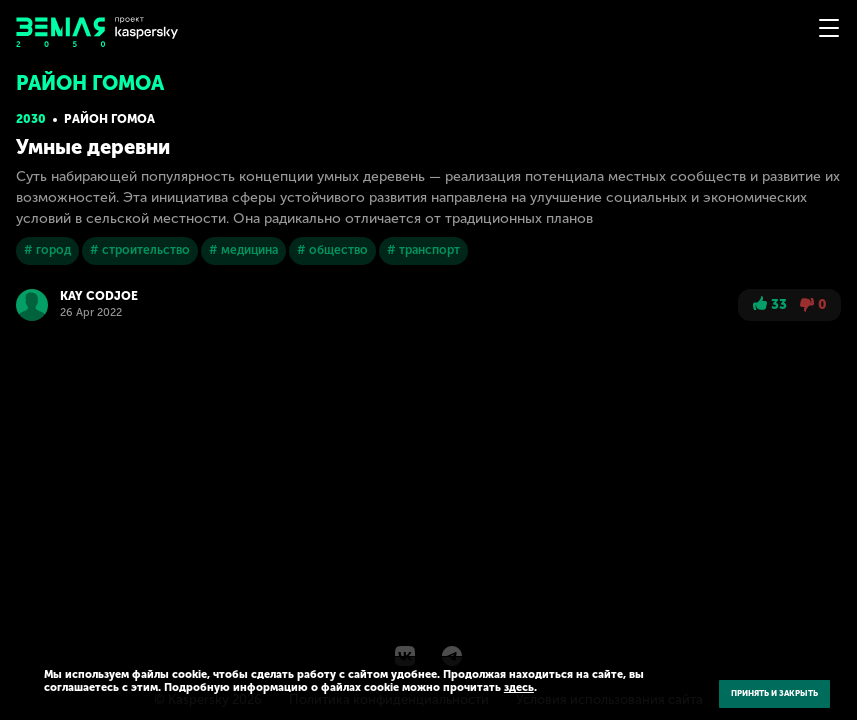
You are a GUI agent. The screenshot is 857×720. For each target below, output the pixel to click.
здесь (519, 687)
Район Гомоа (109, 119)
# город (47, 250)
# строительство (140, 250)
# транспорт (423, 250)
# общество (332, 250)
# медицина (243, 250)
